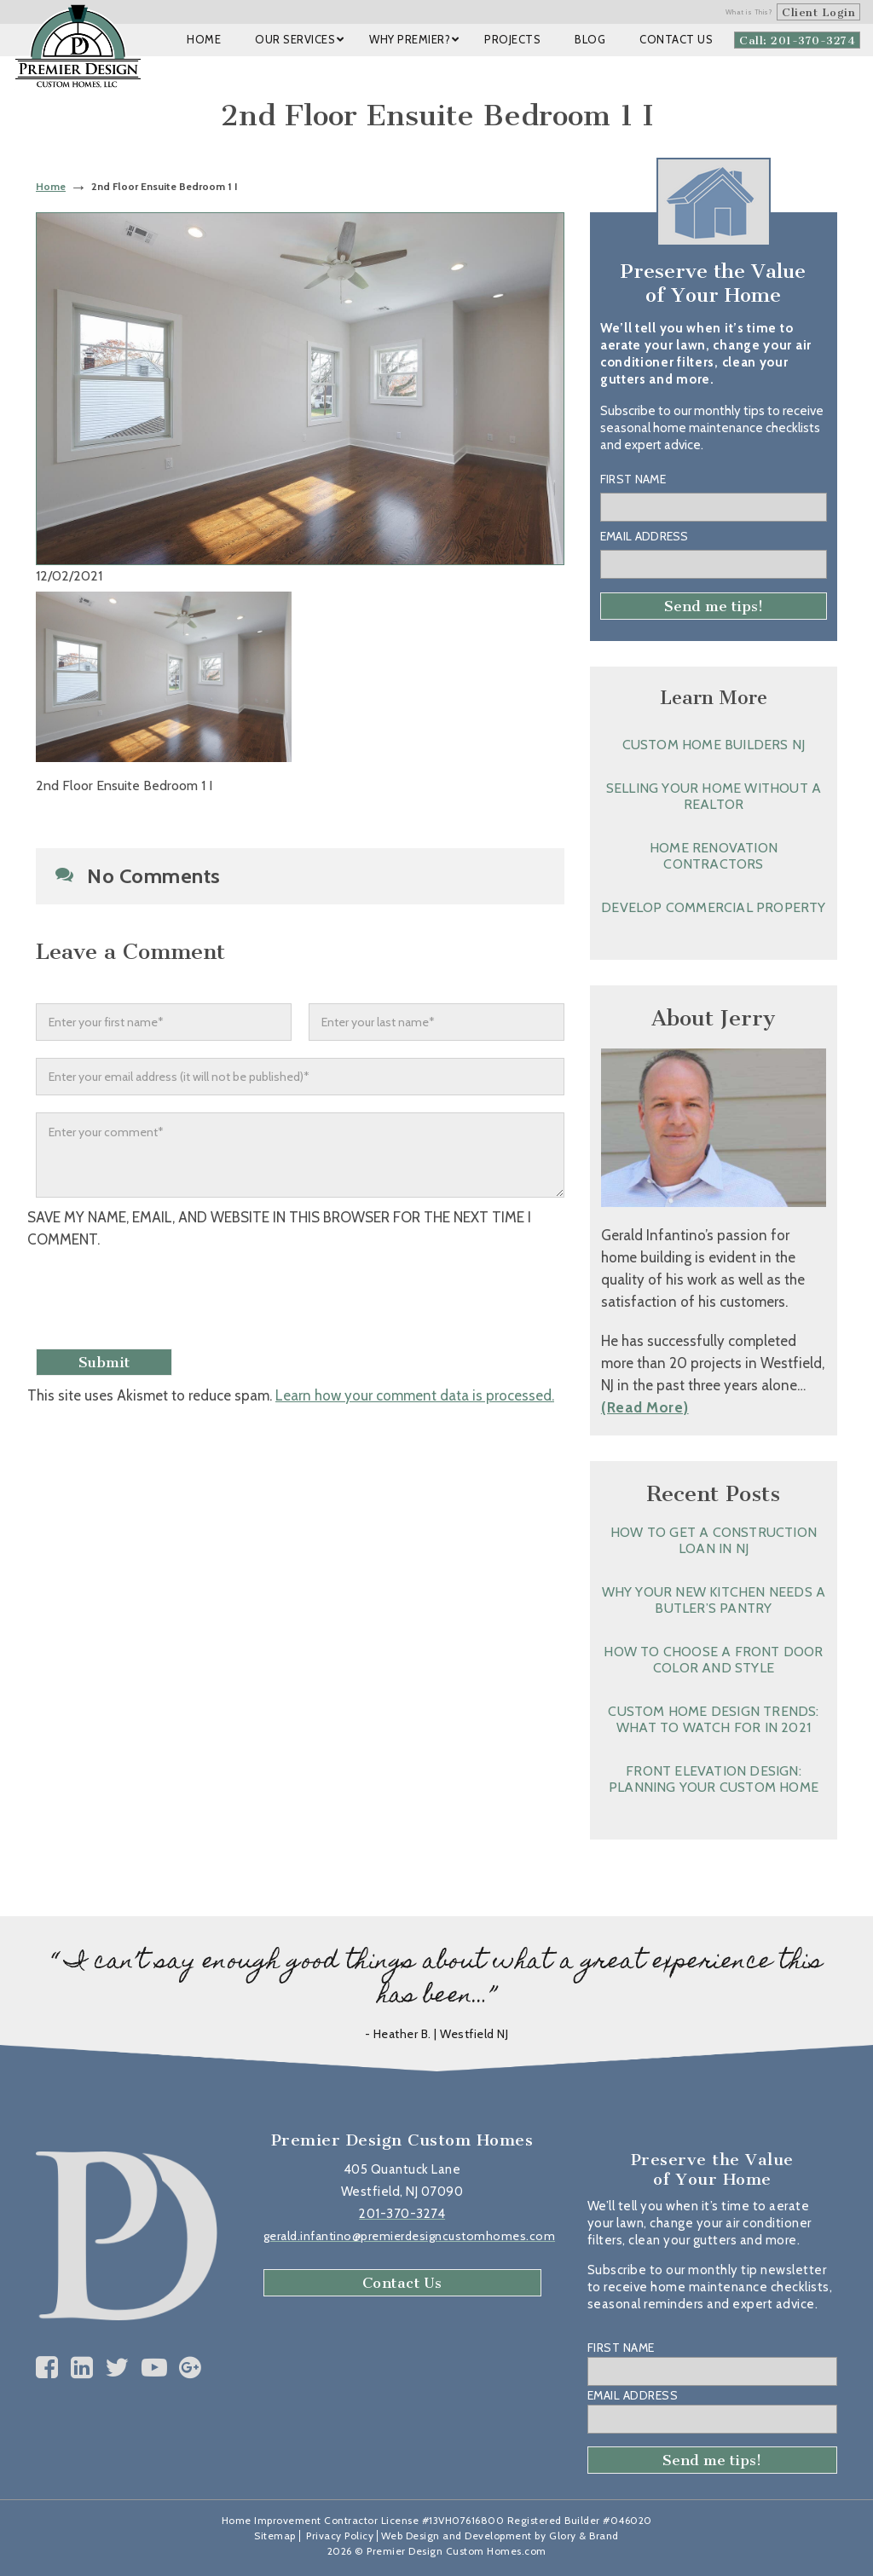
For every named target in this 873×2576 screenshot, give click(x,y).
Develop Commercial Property (713, 907)
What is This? (749, 12)
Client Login (818, 12)
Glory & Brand (584, 2535)
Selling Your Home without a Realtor (713, 796)
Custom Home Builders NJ (714, 744)
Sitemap (275, 2535)
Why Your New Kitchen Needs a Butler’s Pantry (714, 1600)
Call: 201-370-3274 (797, 40)
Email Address (644, 536)
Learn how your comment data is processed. (414, 1395)
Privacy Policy (339, 2535)
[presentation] (169, 1301)
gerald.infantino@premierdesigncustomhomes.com (409, 2236)
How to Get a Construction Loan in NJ (713, 1540)
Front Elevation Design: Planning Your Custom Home (713, 1779)
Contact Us (402, 2282)
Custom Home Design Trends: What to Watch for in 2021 (713, 1719)
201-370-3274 (402, 2213)
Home (51, 186)
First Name (633, 479)
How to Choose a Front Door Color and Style (713, 1659)
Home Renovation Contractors (714, 856)
